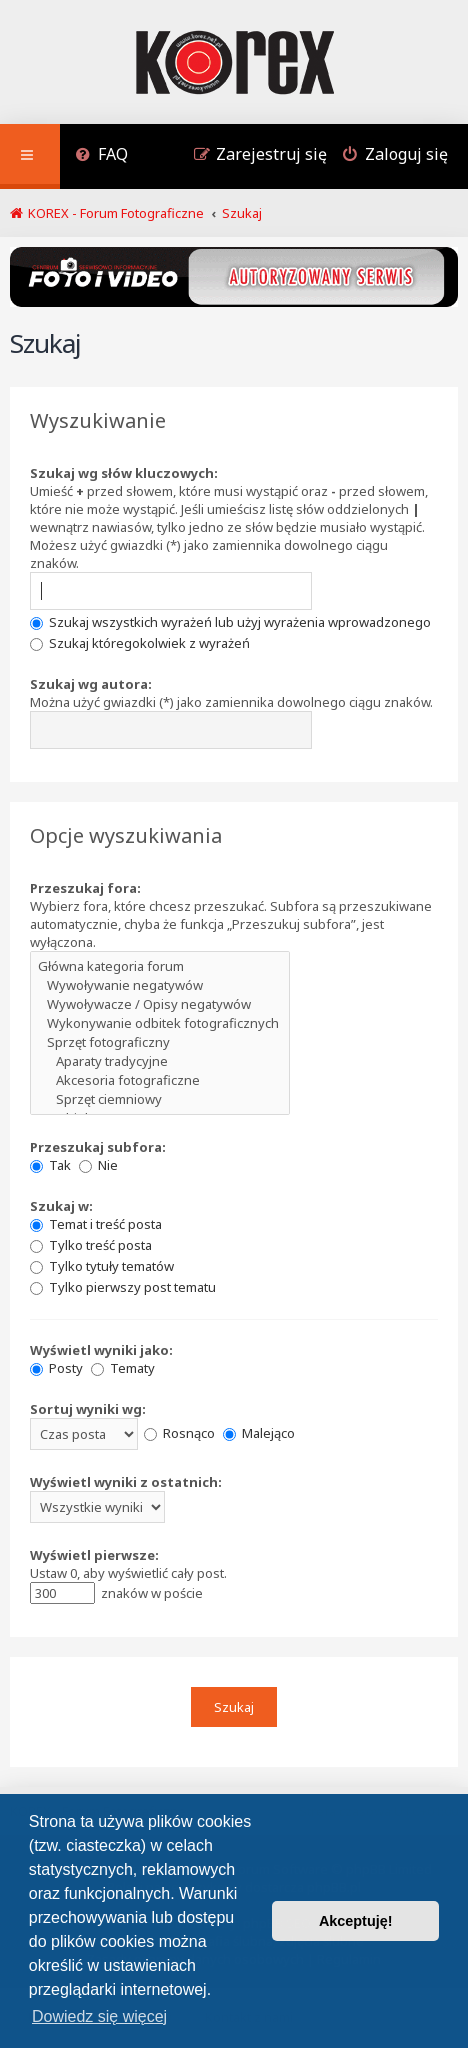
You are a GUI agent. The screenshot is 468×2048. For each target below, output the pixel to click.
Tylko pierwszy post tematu (123, 1287)
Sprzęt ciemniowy (160, 1099)
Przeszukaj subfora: (98, 1147)
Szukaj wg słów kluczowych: (124, 473)
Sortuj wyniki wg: (88, 1409)
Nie (98, 1165)
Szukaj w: (61, 1206)
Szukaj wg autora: (91, 684)
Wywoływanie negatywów (160, 985)
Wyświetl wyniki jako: (101, 1350)
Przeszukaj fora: (85, 888)
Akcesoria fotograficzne (160, 1080)
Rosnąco (179, 1433)
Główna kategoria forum (160, 966)
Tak (50, 1165)
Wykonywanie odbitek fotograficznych (160, 1023)
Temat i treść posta (96, 1224)
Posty (56, 1368)
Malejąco (259, 1433)
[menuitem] (101, 156)
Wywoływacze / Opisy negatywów (160, 1004)
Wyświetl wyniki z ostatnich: (126, 1482)
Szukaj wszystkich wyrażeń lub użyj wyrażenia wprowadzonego (230, 622)
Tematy (123, 1368)
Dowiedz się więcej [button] (99, 2016)
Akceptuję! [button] (356, 1921)
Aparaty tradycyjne (160, 1061)
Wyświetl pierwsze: (94, 1555)
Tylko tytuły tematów (102, 1266)
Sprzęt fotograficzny (160, 1042)
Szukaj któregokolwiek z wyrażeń (140, 643)
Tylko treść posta (91, 1245)
